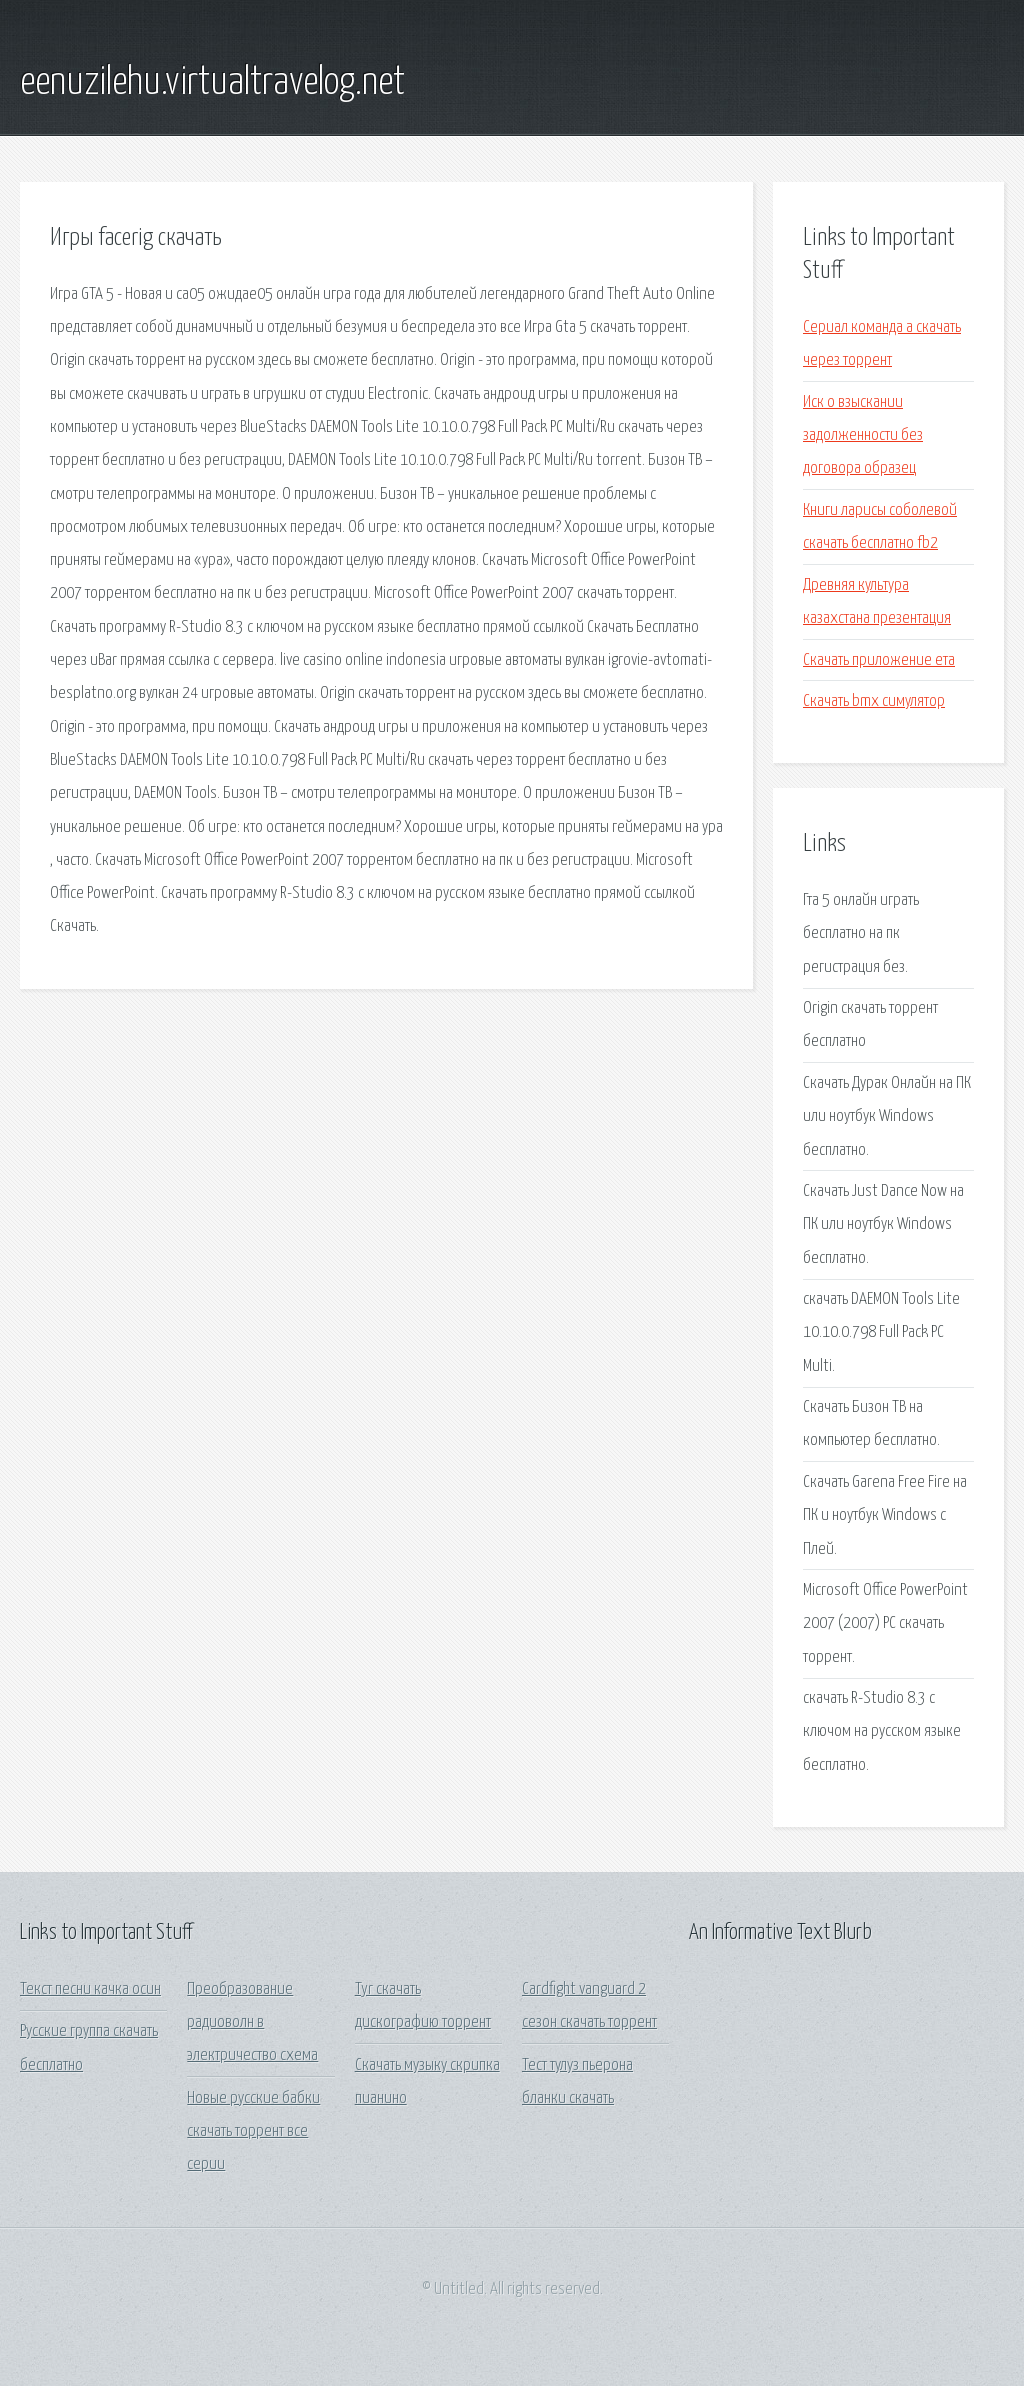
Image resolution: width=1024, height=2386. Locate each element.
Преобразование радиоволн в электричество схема (252, 2023)
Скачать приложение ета (879, 660)
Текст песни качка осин (90, 1989)
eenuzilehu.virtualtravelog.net (212, 83)
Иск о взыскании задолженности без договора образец (863, 436)
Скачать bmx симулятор (874, 701)
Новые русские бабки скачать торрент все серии (253, 2132)
